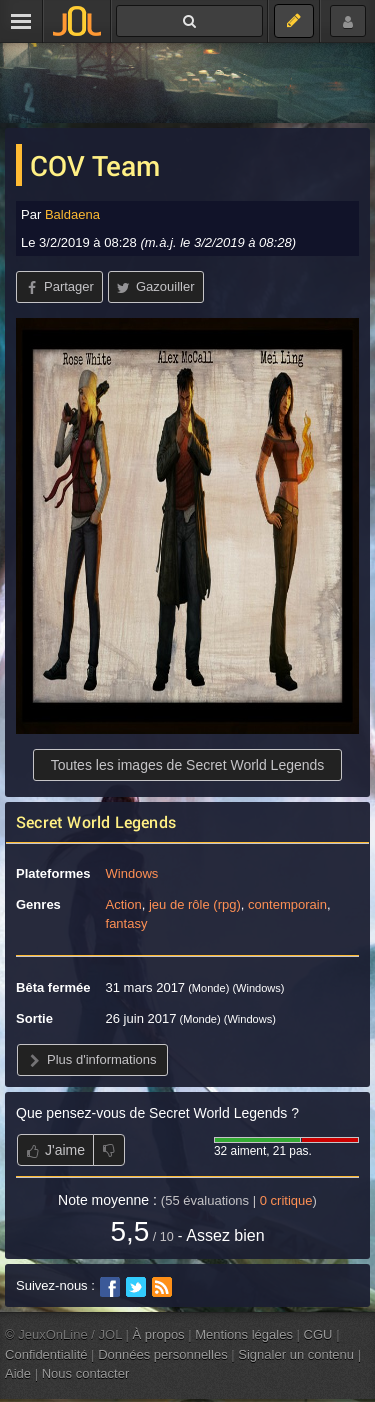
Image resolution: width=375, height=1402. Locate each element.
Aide (18, 1373)
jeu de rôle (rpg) (195, 904)
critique (286, 1200)
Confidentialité (46, 1354)
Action (124, 904)
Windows (132, 873)
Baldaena (72, 214)
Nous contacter (86, 1373)
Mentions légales (244, 1334)
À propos (159, 1334)
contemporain (287, 904)
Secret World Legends (96, 821)
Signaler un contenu (296, 1354)
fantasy (127, 923)
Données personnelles (163, 1354)
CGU (318, 1334)
